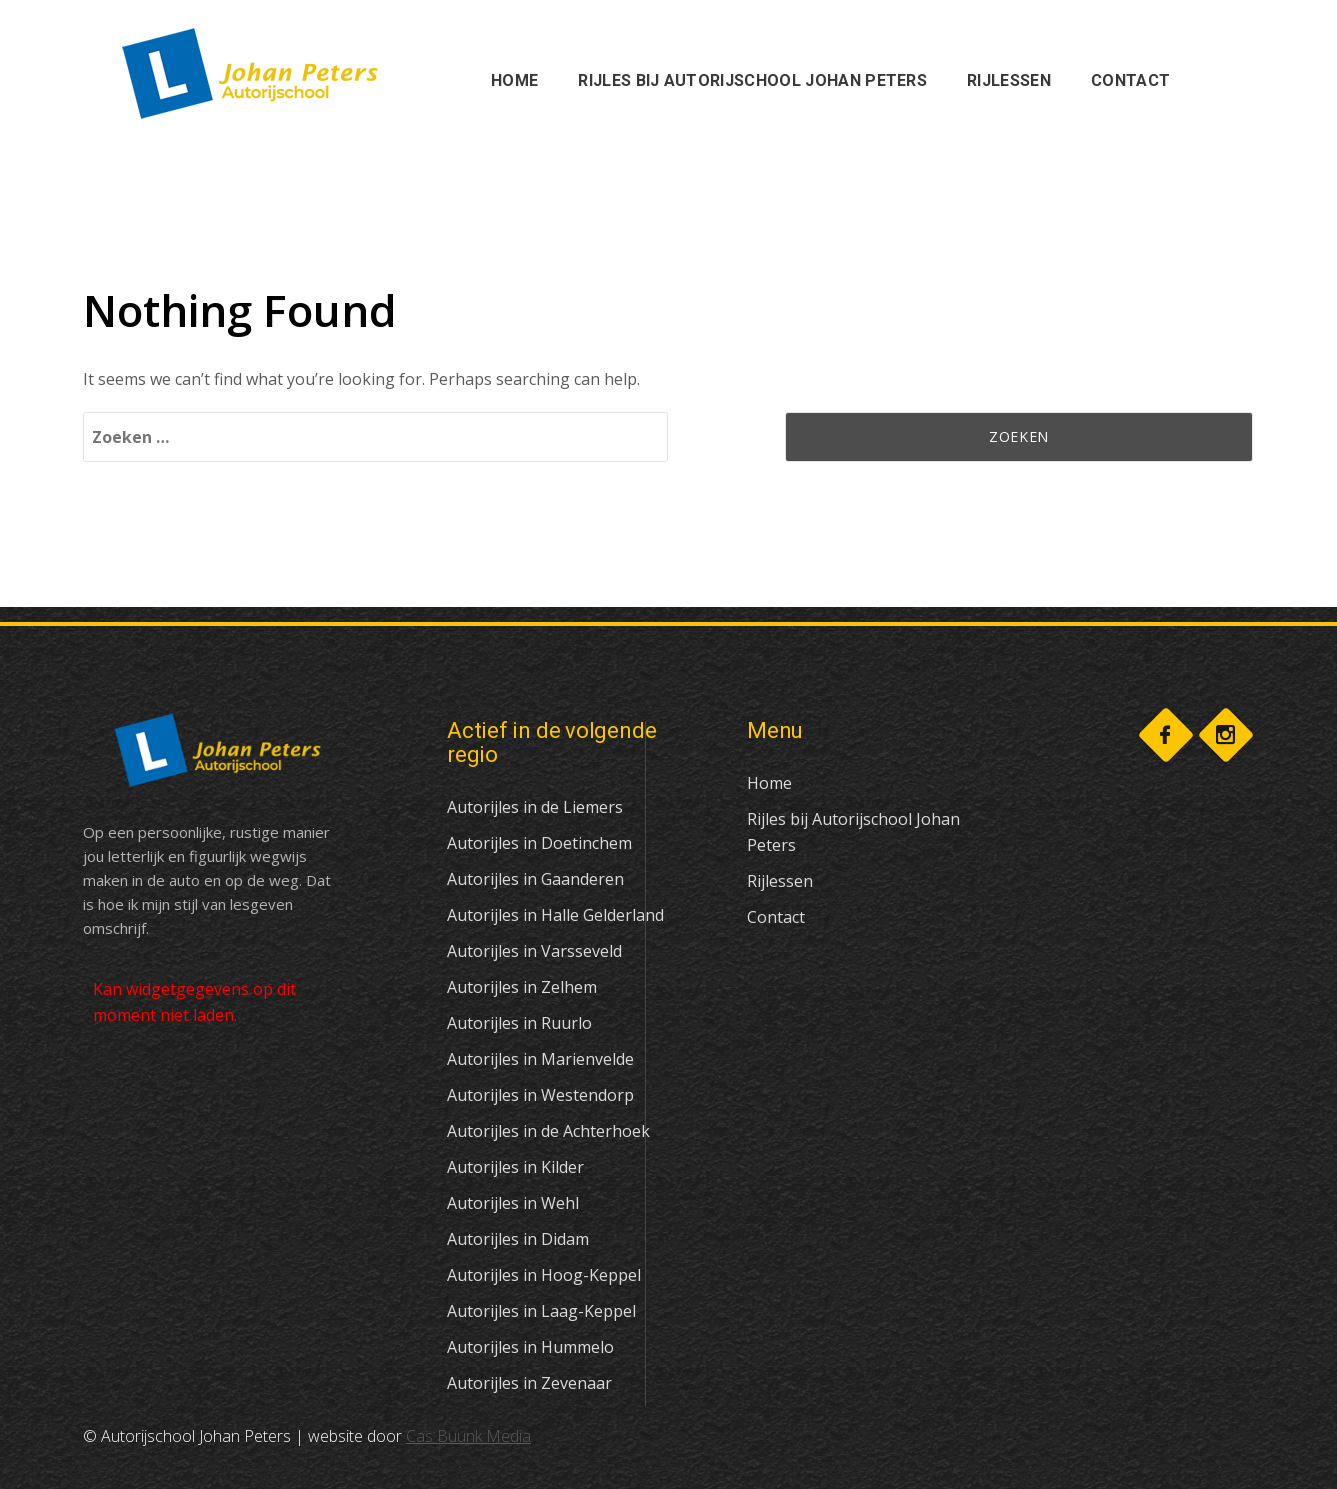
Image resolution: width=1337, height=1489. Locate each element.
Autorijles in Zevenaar (529, 1383)
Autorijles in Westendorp (540, 1095)
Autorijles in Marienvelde (540, 1059)
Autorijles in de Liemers (535, 807)
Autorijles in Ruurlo (519, 1023)
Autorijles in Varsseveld (534, 951)
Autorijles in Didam (518, 1239)
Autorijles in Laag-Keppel (541, 1311)
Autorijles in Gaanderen (535, 879)
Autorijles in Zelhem (522, 987)
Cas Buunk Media (468, 1436)
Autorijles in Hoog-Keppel (544, 1275)
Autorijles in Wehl (513, 1203)
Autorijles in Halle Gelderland (555, 915)
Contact (776, 917)
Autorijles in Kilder (515, 1167)
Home (769, 783)
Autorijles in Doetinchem (539, 843)
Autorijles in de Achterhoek (548, 1131)
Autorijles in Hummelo (530, 1347)
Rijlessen (780, 881)
